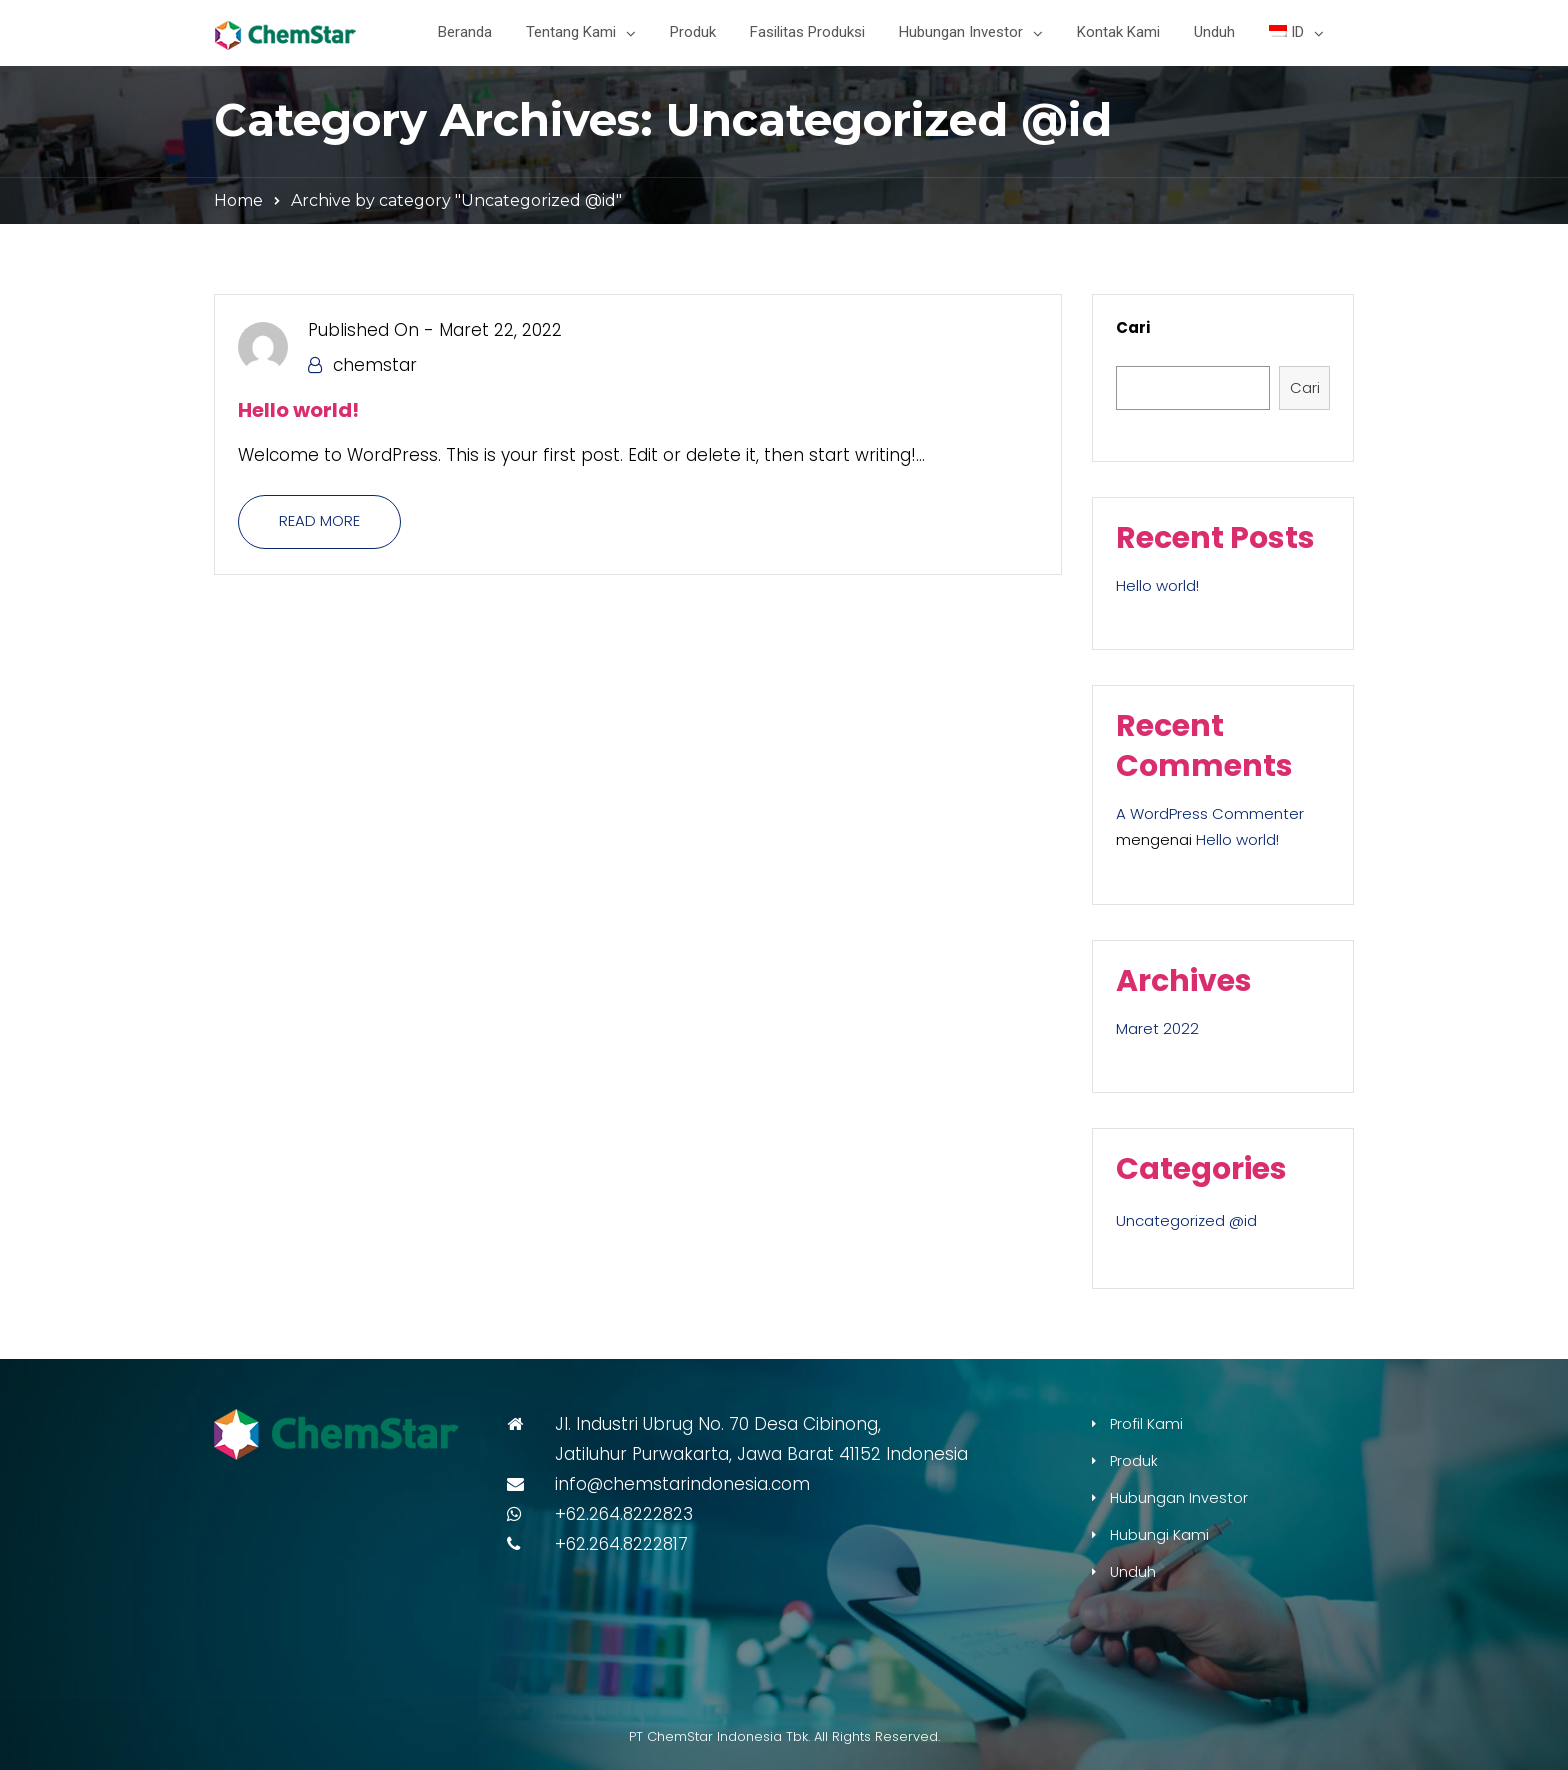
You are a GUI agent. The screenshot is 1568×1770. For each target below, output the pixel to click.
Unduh (1214, 32)
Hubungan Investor (961, 32)
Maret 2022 (1157, 1028)
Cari (1133, 327)
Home (238, 200)
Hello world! (298, 410)
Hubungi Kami (1159, 1535)
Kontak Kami (1118, 32)
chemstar (375, 365)
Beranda (465, 32)
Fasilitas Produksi (807, 32)
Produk (693, 32)
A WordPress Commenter (1210, 813)
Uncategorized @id (1186, 1220)
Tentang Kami (571, 32)
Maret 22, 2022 (500, 330)
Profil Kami (1146, 1424)
